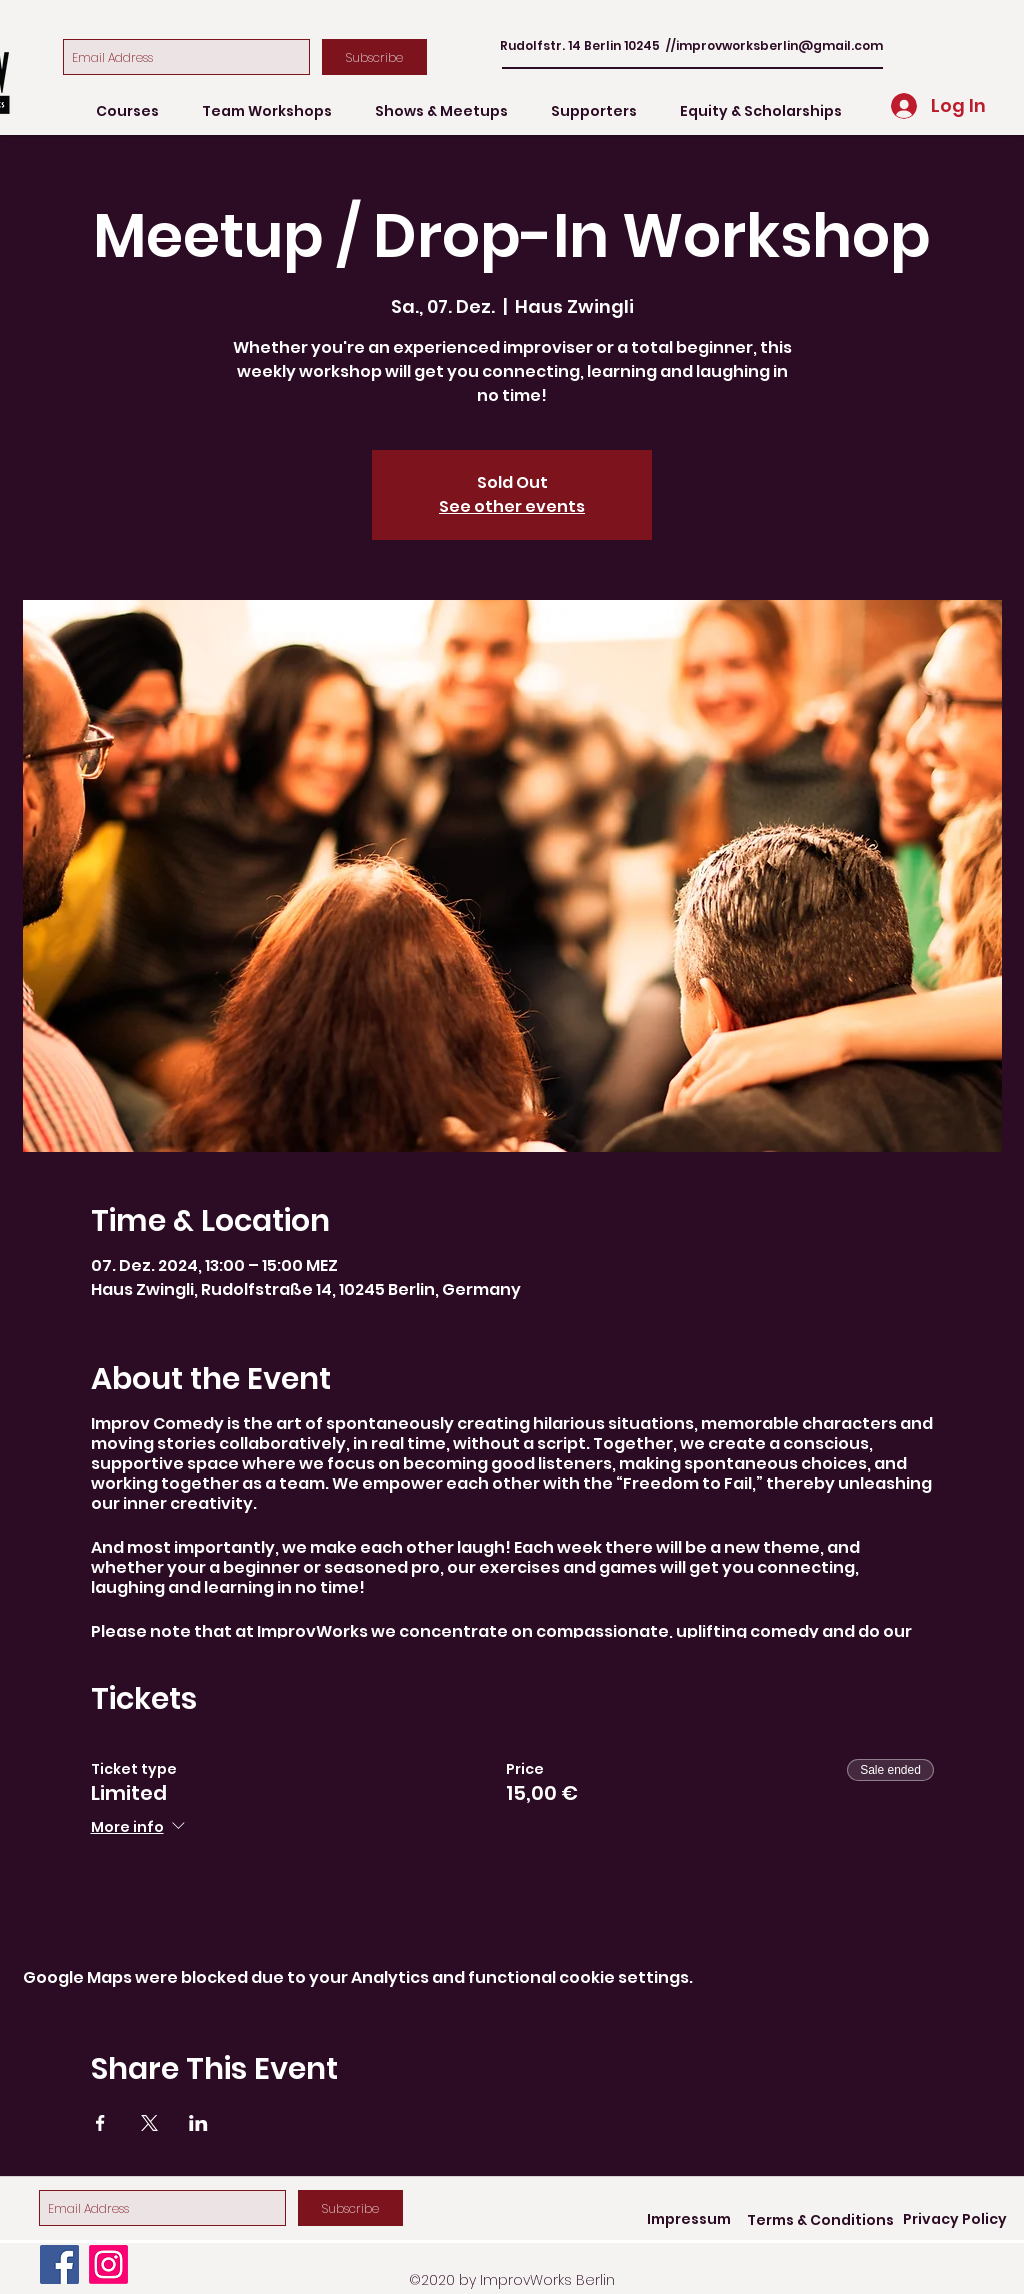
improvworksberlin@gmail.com (779, 45)
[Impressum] (689, 2220)
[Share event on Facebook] (100, 2123)
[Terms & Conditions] (820, 2220)
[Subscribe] (374, 57)
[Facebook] (59, 2264)
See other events (512, 506)
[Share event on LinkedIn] (198, 2123)
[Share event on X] (149, 2123)
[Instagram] (108, 2264)
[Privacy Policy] (955, 2220)
